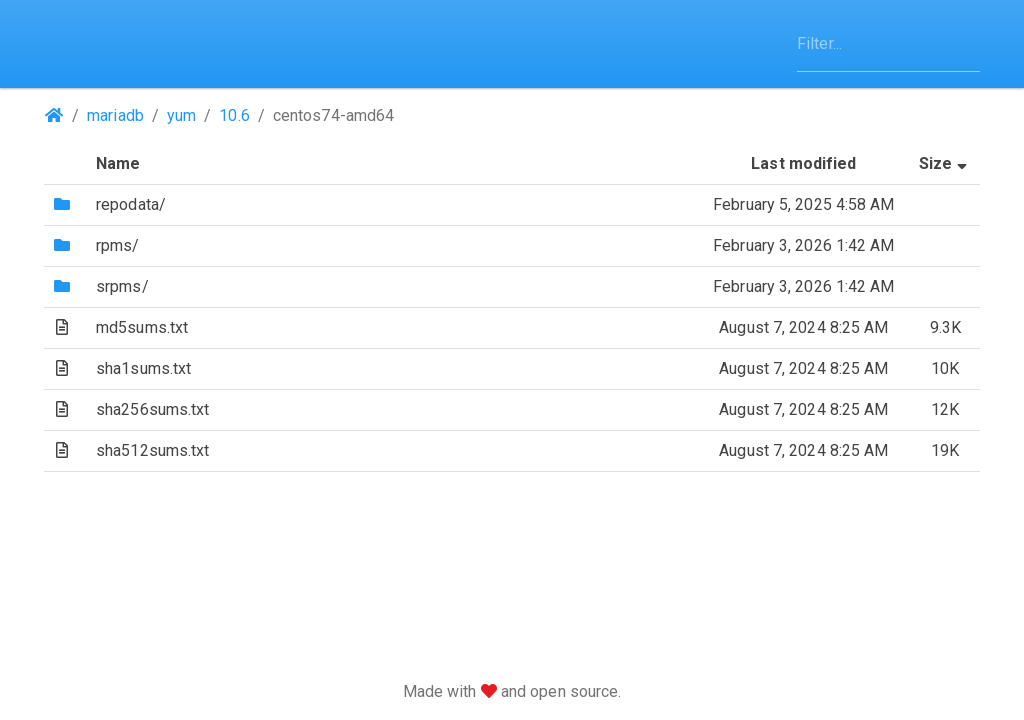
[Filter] (888, 44)
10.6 (234, 115)
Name (118, 163)
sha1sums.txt (143, 368)
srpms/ (122, 286)
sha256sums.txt (152, 409)
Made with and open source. (512, 691)
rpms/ (118, 245)
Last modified (803, 163)
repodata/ (131, 204)
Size (945, 163)
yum (181, 115)
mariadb (115, 115)
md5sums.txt (142, 327)
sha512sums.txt (152, 450)
